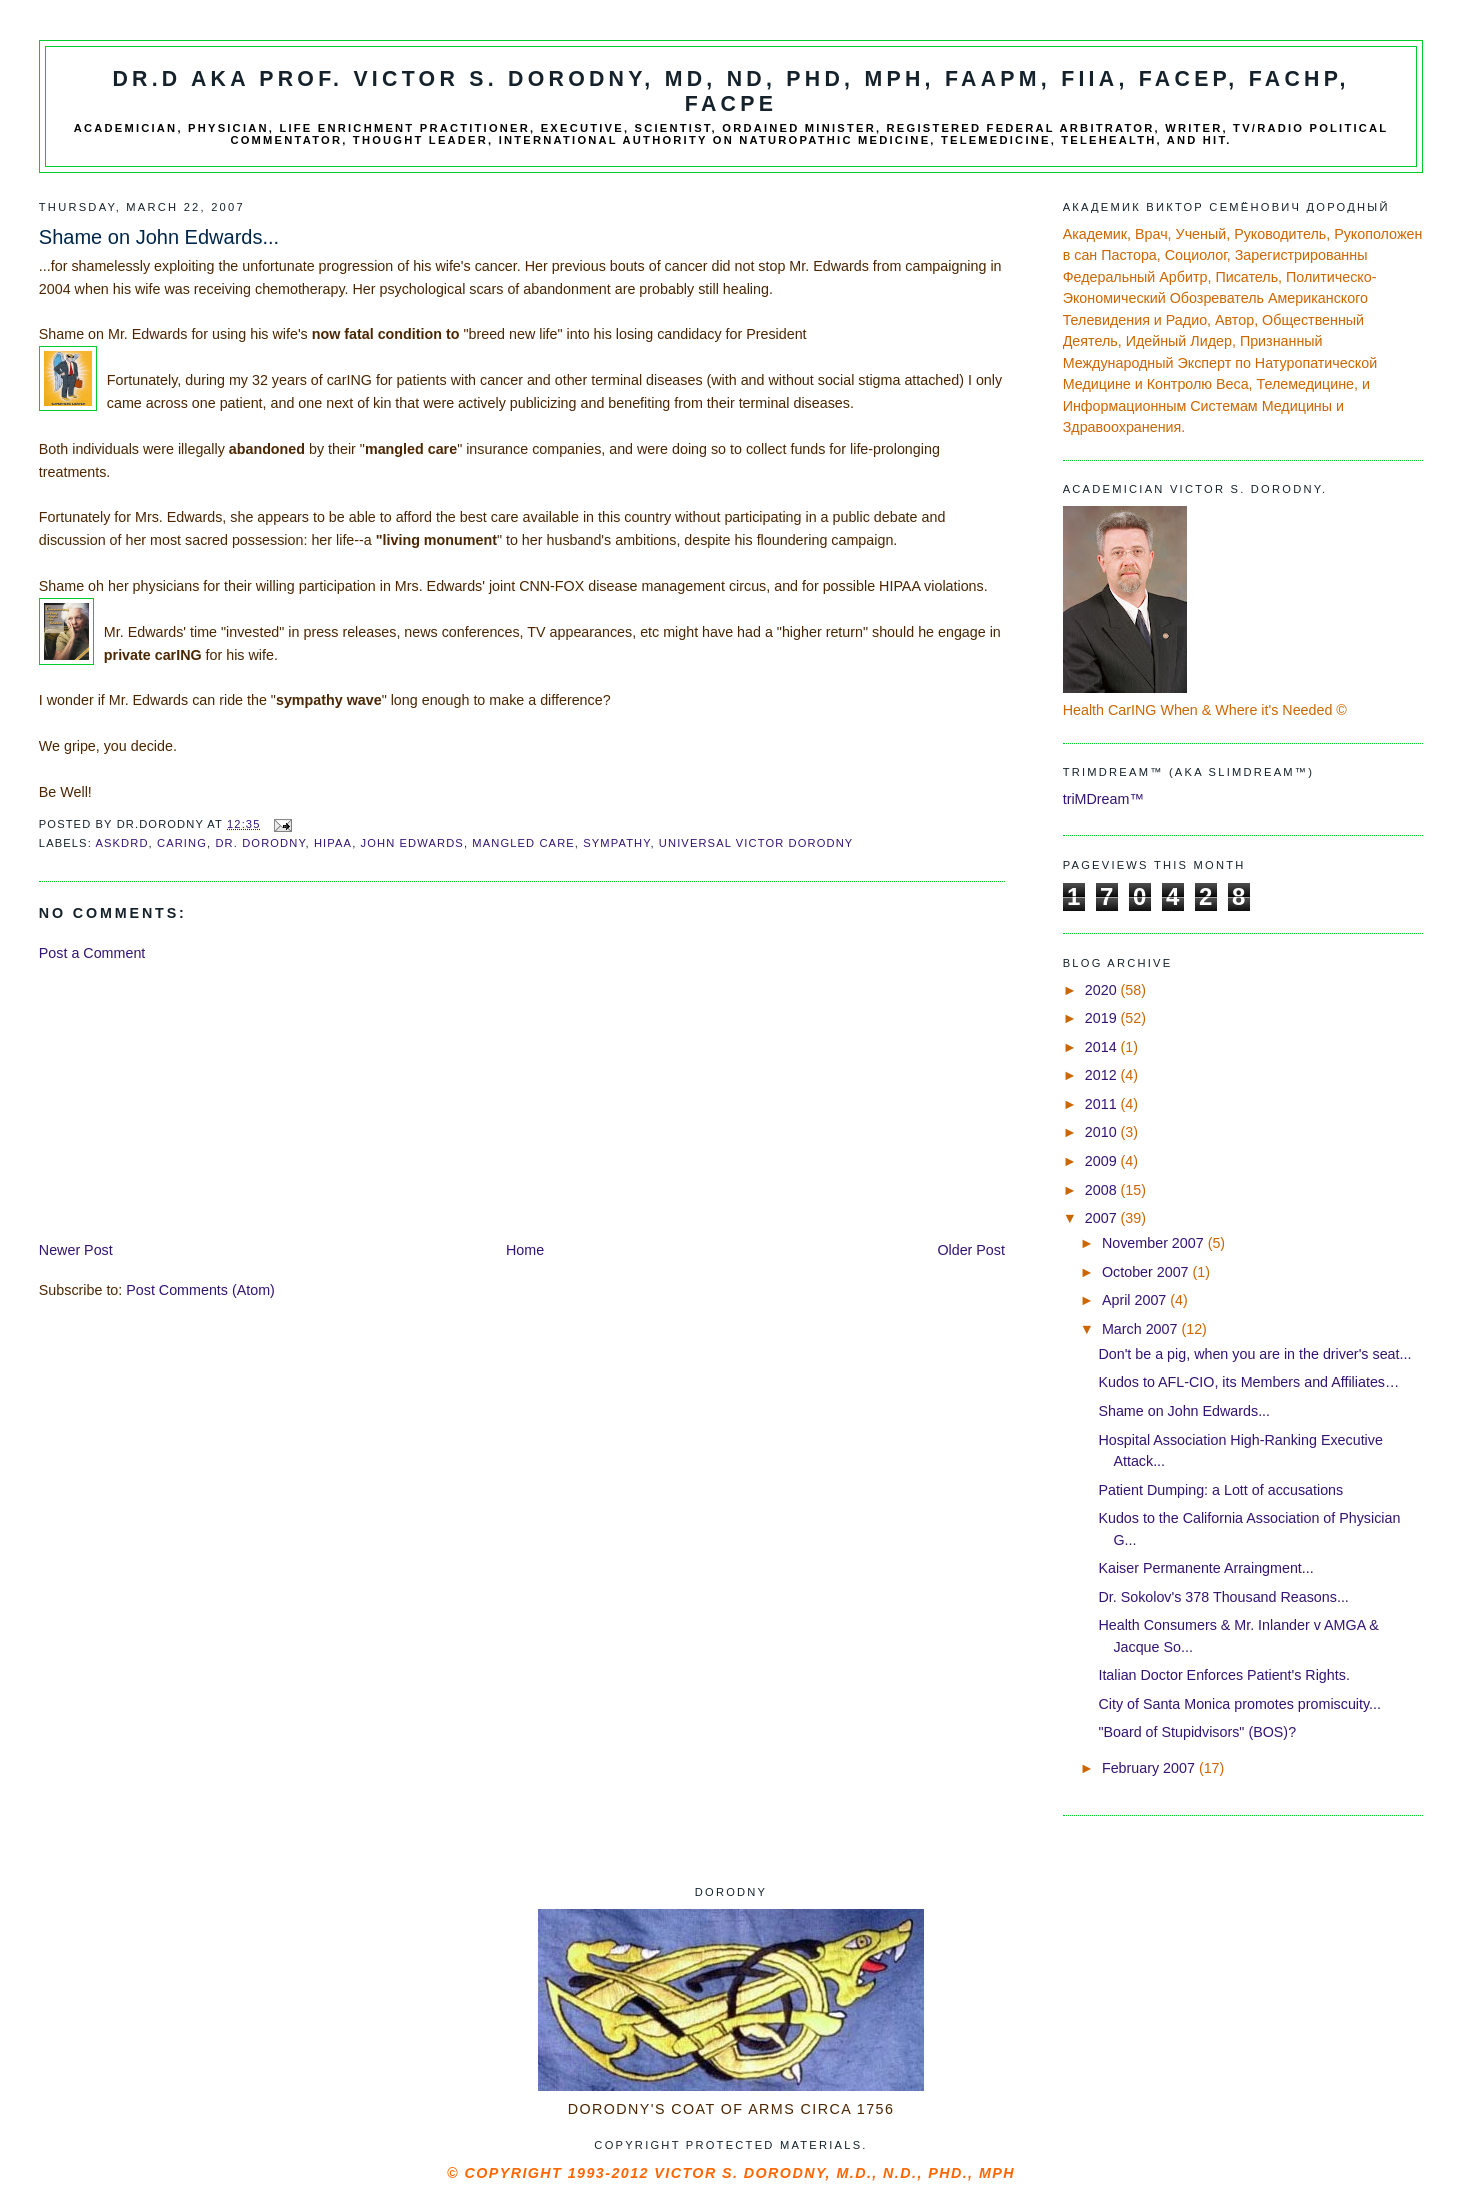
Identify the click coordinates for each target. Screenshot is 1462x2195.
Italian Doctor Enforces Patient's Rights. (1223, 1675)
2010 (1103, 1132)
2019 (1103, 1018)
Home (525, 1250)
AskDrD (121, 843)
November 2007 (1155, 1243)
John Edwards (412, 843)
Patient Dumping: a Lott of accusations (1220, 1490)
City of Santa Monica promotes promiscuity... (1239, 1704)
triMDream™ (1103, 799)
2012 (1103, 1075)
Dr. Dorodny (260, 843)
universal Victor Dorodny (756, 843)
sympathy (616, 843)
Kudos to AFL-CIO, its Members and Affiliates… (1248, 1382)
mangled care (523, 843)
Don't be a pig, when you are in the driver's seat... (1254, 1354)
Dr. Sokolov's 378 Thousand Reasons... (1223, 1597)
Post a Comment (92, 953)
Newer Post (76, 1250)
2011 (1103, 1104)
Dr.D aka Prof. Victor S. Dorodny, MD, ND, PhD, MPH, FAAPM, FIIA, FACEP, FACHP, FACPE (730, 91)
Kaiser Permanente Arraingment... (1205, 1568)
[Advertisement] (189, 1100)
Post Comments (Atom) (200, 1290)
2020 (1103, 990)
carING (182, 843)
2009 (1103, 1161)
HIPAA (333, 843)
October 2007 (1147, 1272)
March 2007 (1141, 1329)
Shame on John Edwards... (1184, 1411)
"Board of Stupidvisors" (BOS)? (1197, 1732)
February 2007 (1150, 1768)
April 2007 (1136, 1300)
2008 (1103, 1190)
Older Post (971, 1250)
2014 (1103, 1047)
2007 (1103, 1218)
